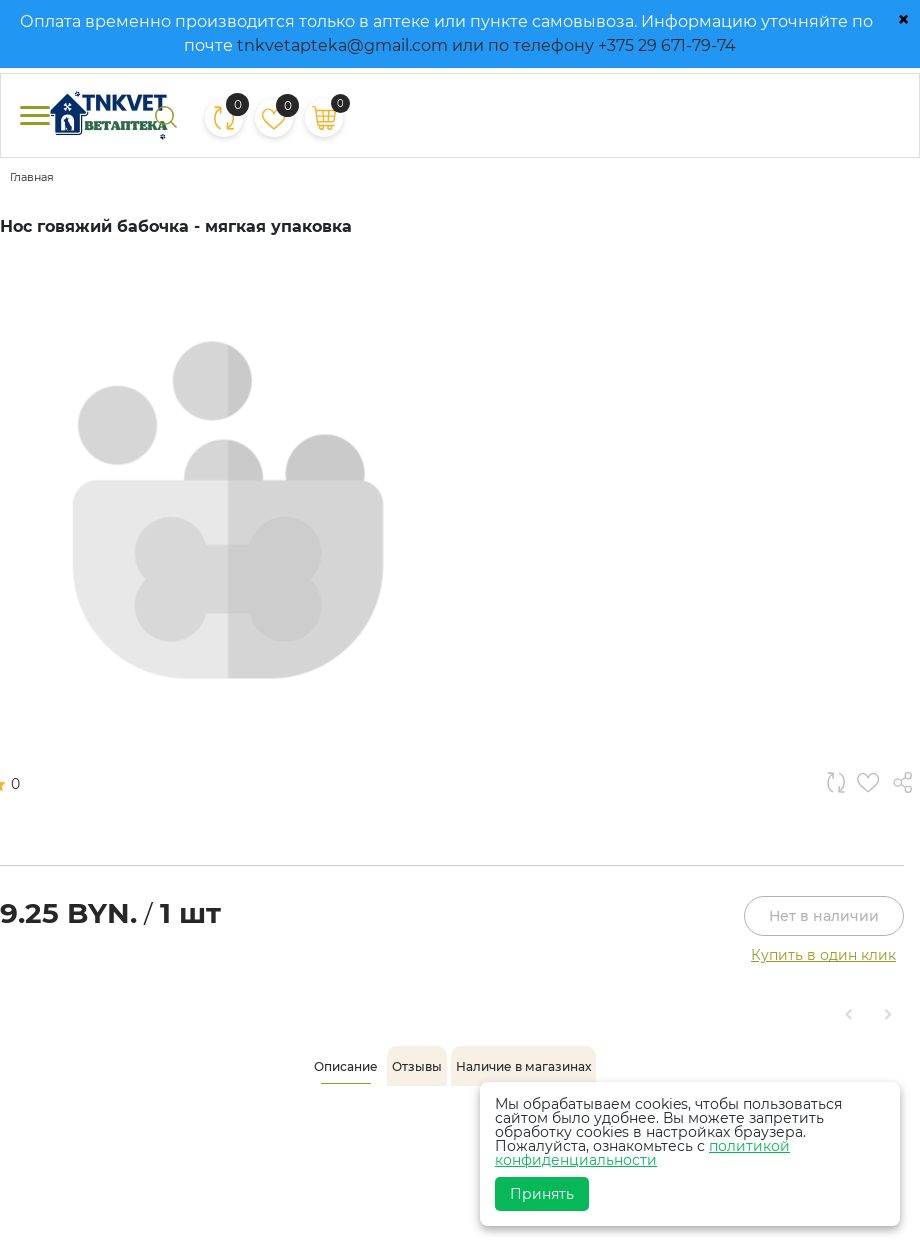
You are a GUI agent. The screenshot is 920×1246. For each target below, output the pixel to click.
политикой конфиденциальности (642, 1153)
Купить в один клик (823, 955)
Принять (542, 1194)
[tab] (346, 1067)
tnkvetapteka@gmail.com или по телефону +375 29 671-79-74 (486, 45)
